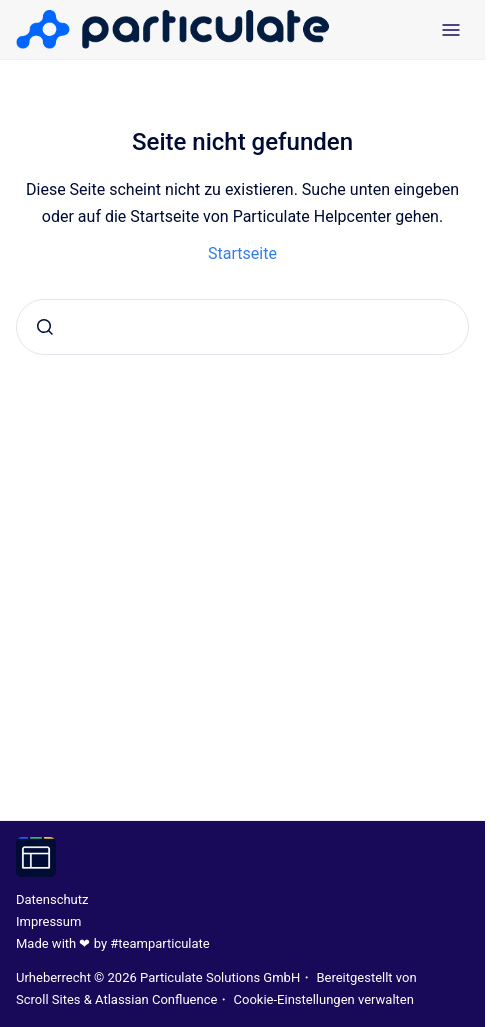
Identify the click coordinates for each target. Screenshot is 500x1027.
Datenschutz (52, 899)
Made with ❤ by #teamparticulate (113, 943)
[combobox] (242, 327)
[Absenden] (45, 327)
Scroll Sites (48, 999)
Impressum (48, 921)
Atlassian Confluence (156, 999)
